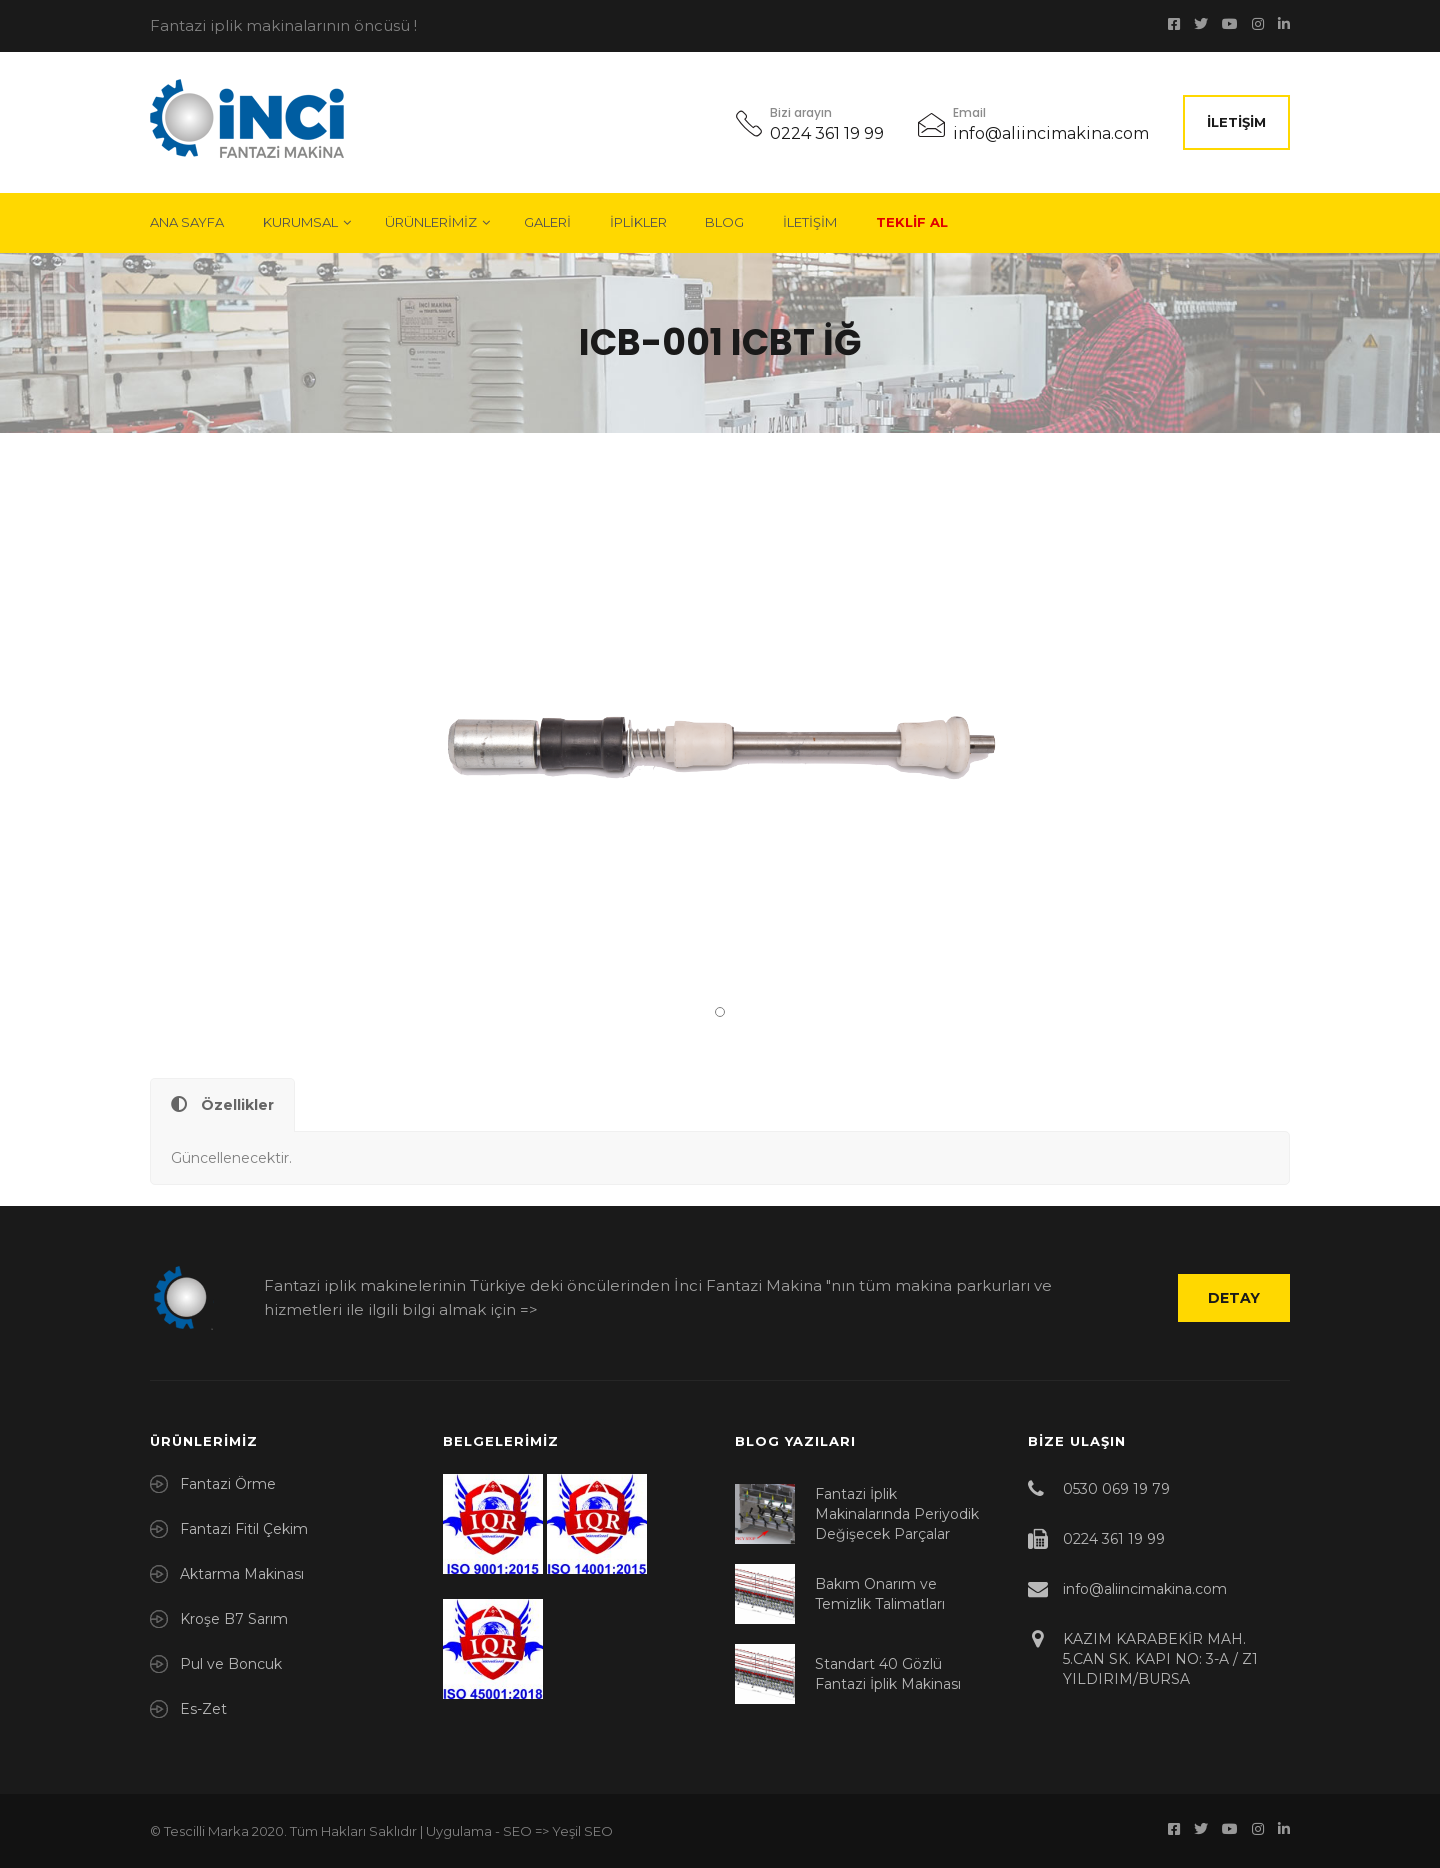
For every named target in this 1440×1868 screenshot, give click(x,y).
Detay (1234, 1298)
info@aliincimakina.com (1051, 133)
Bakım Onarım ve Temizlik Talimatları (880, 1594)
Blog (724, 222)
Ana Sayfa (187, 222)
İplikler (638, 222)
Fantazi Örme (228, 1484)
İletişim (1236, 122)
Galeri (547, 222)
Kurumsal (300, 222)
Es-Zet (203, 1709)
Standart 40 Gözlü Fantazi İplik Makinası (888, 1674)
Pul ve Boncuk (231, 1664)
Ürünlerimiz (431, 222)
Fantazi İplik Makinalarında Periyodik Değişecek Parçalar (897, 1514)
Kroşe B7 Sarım (234, 1619)
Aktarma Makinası (242, 1574)
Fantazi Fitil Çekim (244, 1529)
